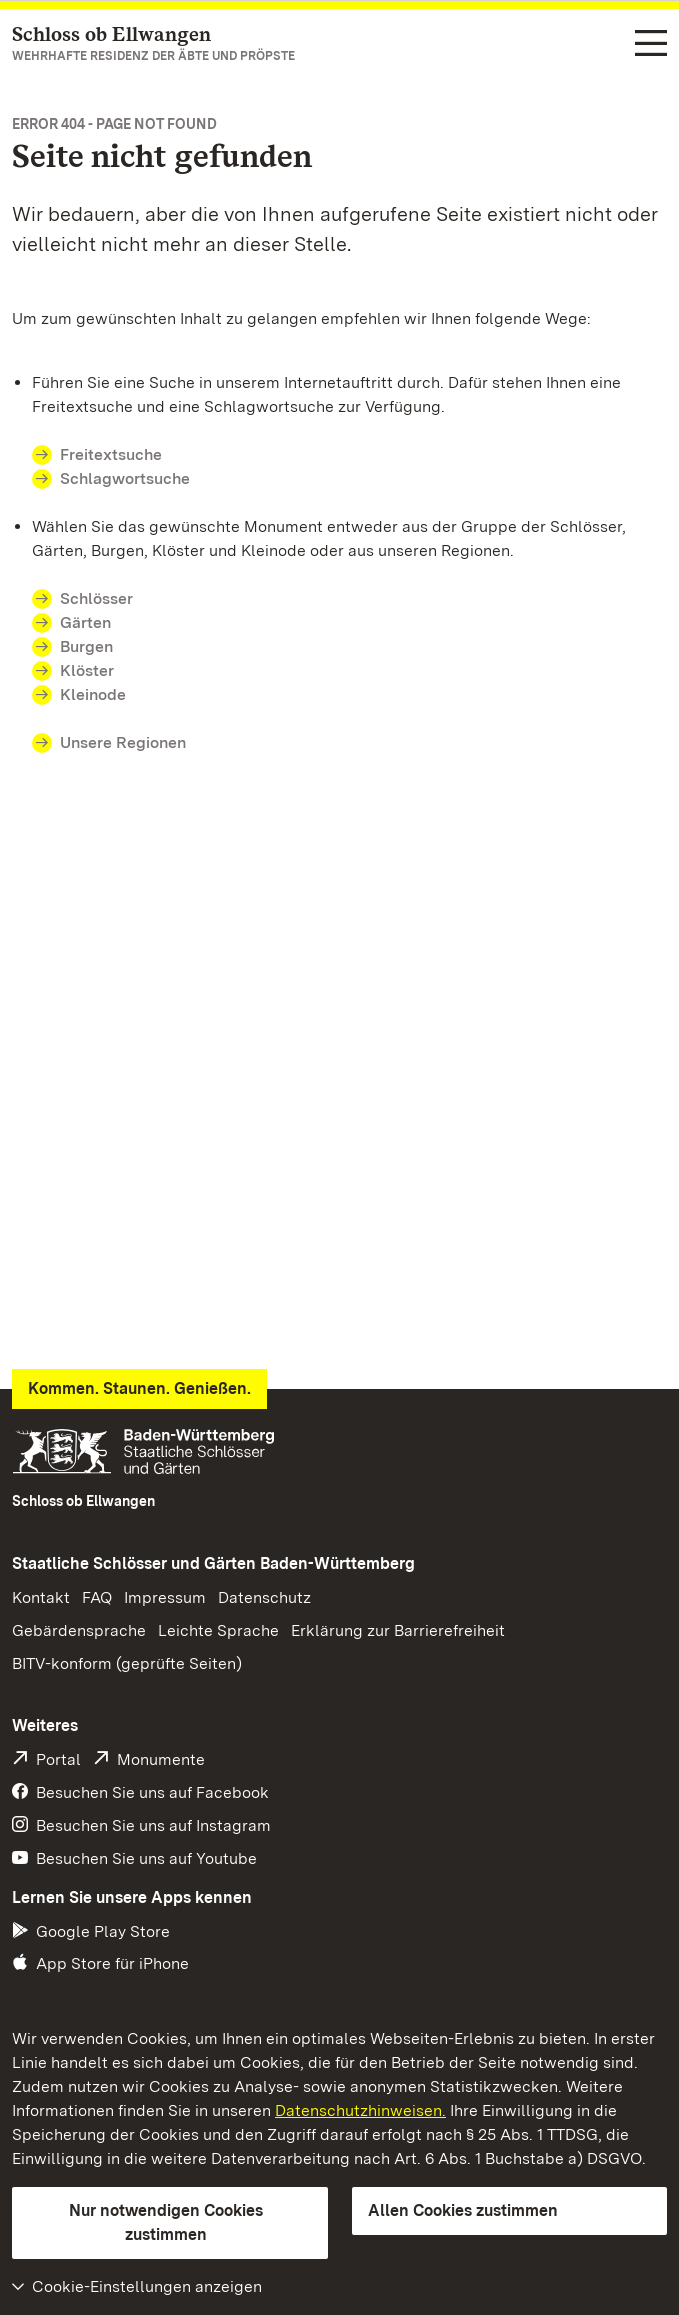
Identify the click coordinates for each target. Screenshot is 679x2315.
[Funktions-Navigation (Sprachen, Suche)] (651, 44)
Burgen (86, 646)
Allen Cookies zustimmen (463, 2210)
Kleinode (93, 694)
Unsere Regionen (123, 742)
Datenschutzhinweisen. (360, 2110)
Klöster (87, 670)
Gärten (85, 622)
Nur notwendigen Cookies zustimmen (166, 2222)
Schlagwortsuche (125, 478)
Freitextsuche (111, 454)
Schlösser (96, 598)
